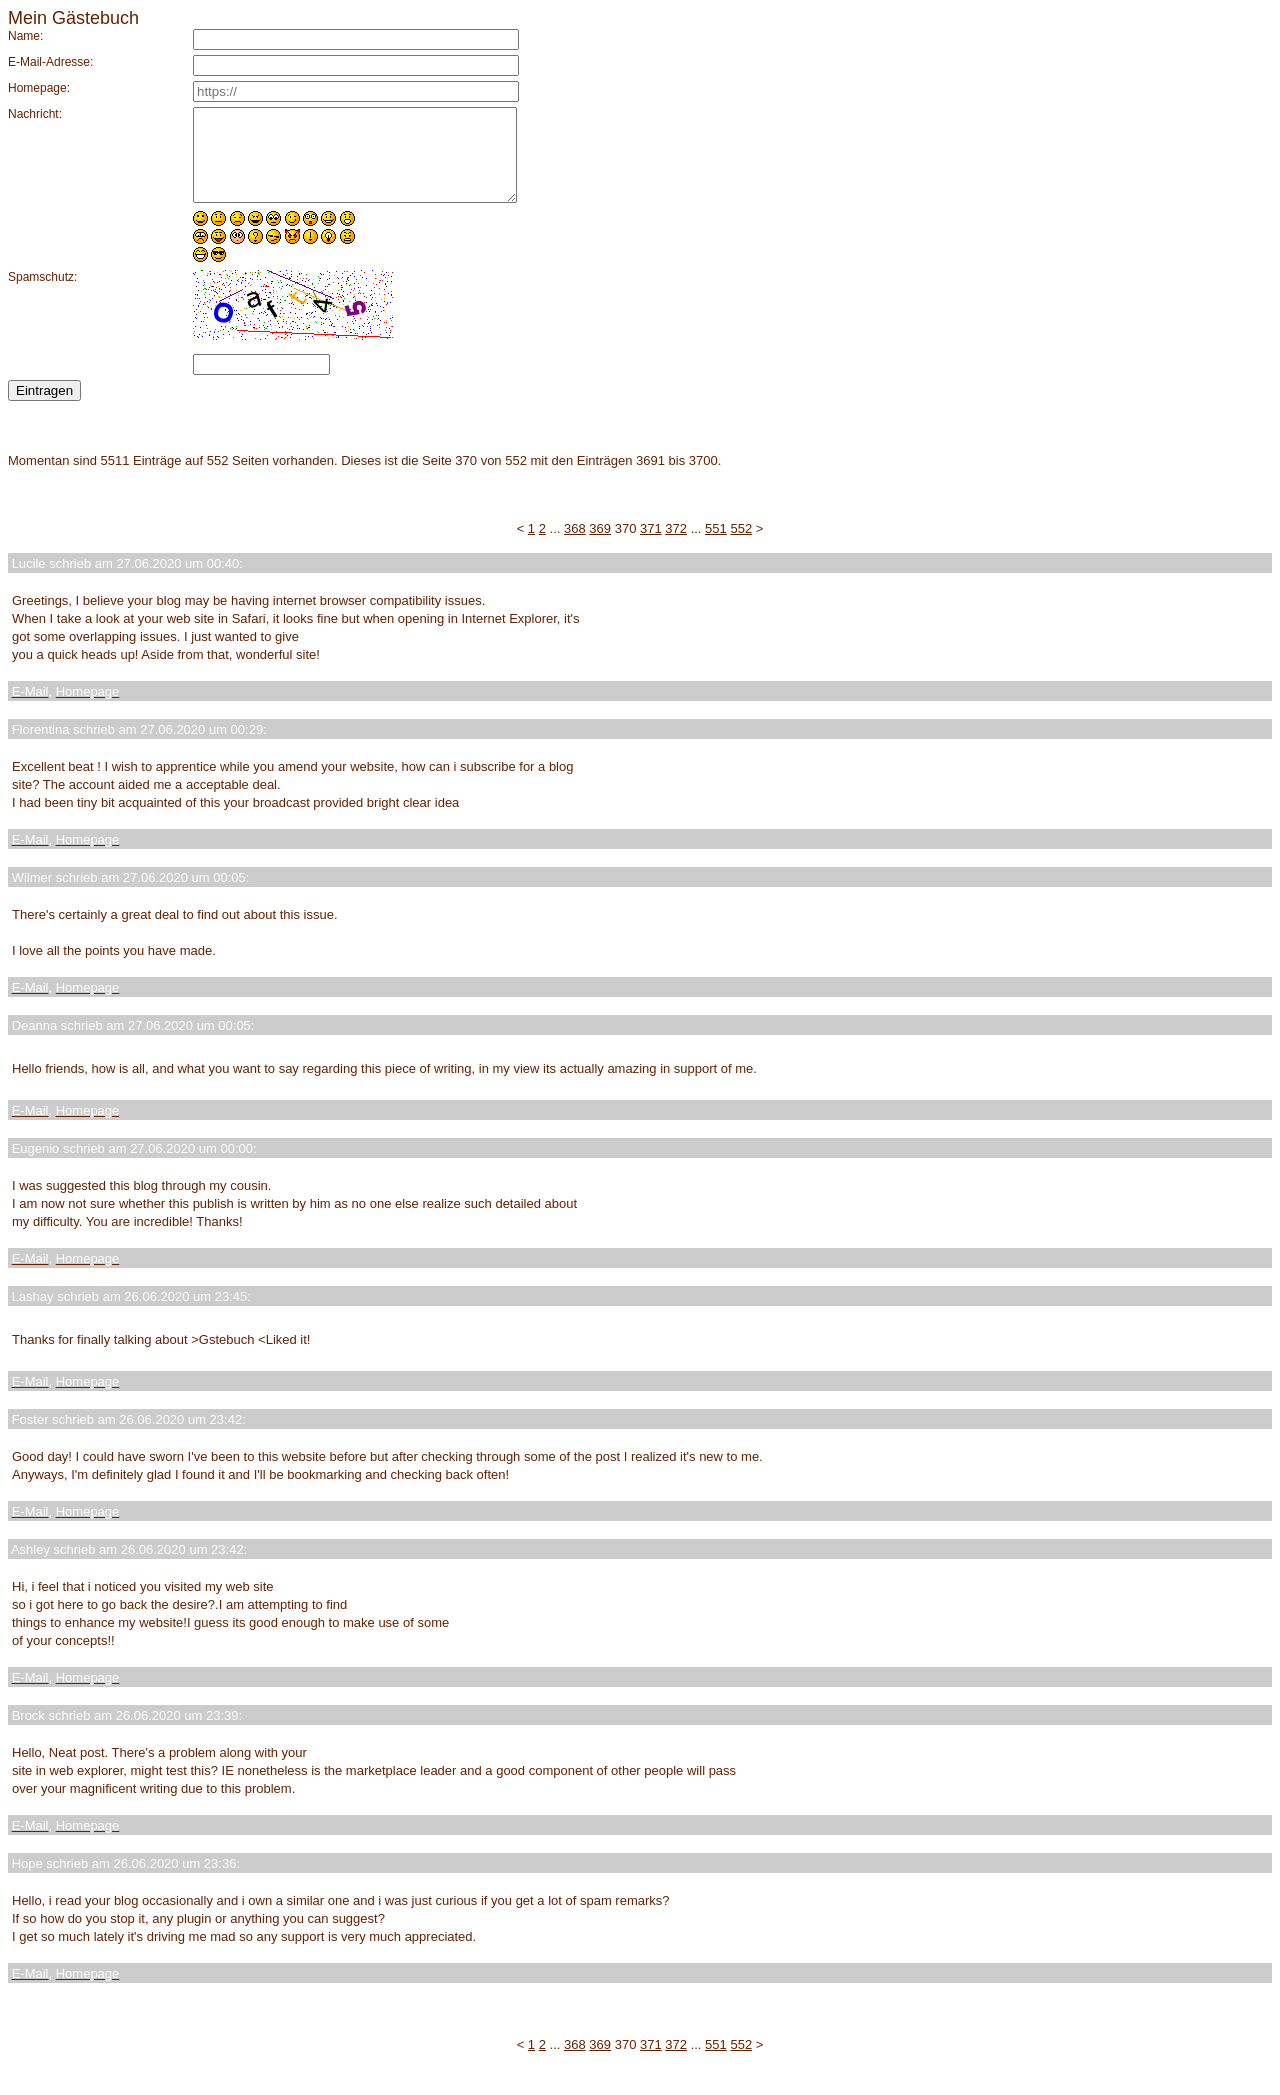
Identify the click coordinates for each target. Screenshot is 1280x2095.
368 (575, 546)
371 (651, 546)
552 (741, 546)
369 (600, 546)
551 (716, 546)
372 (676, 546)
